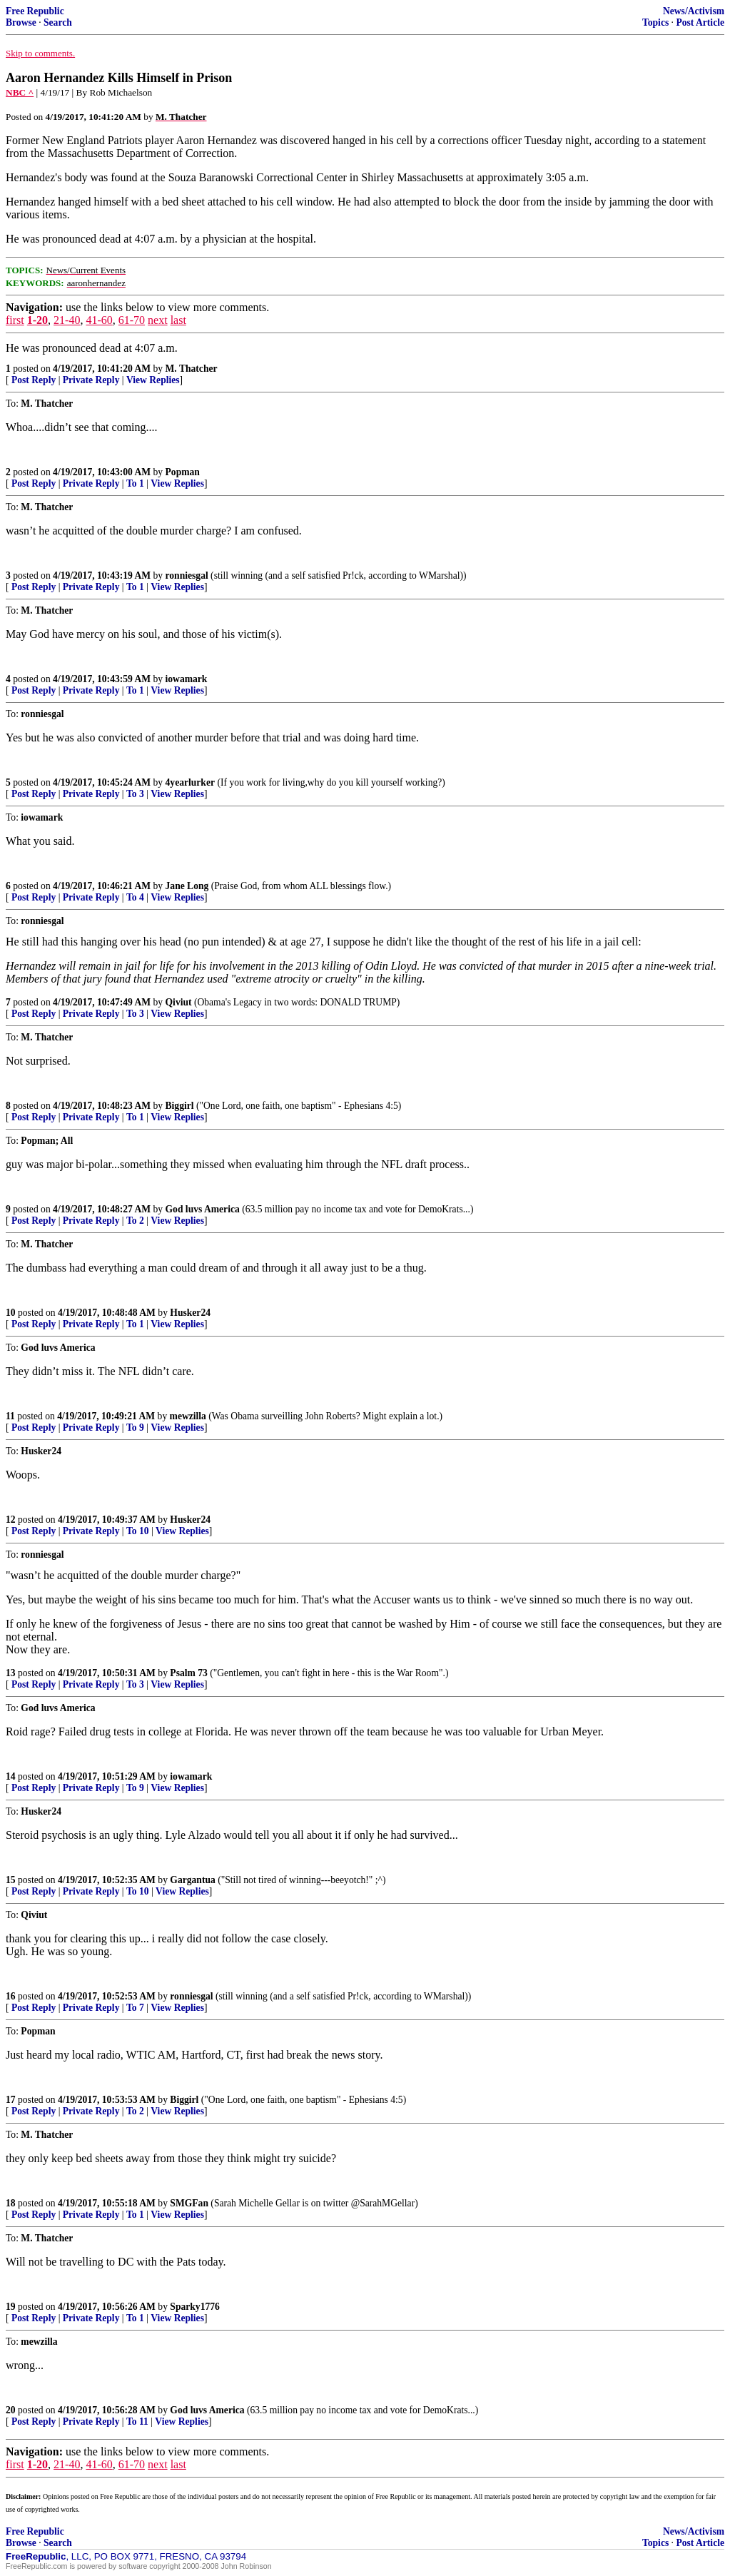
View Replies (153, 380)
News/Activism (693, 11)
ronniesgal (187, 575)
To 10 (137, 1531)
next (158, 320)
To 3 (135, 793)
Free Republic (35, 11)
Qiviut (179, 1002)
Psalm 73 (188, 1673)
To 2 (135, 1220)
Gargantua (192, 1880)
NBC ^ (20, 92)
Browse (21, 22)
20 (11, 2410)
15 (11, 1880)
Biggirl (180, 1105)
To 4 (135, 897)
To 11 (137, 2421)
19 (11, 2306)
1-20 (37, 320)
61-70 (131, 320)
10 (11, 1312)
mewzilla (188, 1416)
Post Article (700, 22)
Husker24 (190, 1312)
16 (11, 1996)
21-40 (67, 320)
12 (11, 1519)
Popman (183, 472)
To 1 (135, 483)
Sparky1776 (195, 2306)
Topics (655, 22)
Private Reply (91, 380)
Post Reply (33, 380)
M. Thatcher (192, 368)
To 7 (135, 2007)
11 (10, 1416)
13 (11, 1673)
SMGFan (189, 2203)
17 (11, 2099)
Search (58, 22)
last (178, 320)
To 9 (135, 1427)
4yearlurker (190, 782)
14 (11, 1776)
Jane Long (187, 886)
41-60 (99, 320)
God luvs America (203, 1209)
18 (11, 2203)
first (15, 320)
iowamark (187, 679)
